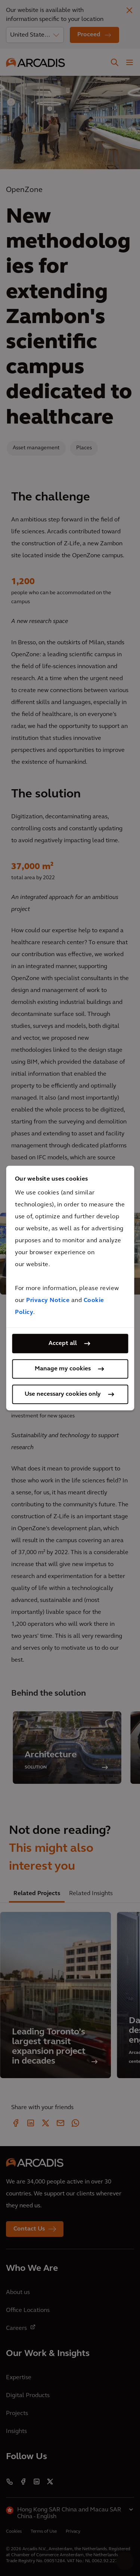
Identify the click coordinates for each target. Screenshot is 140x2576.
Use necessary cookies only (63, 1394)
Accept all (63, 1343)
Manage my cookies (63, 1369)
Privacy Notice (47, 1301)
